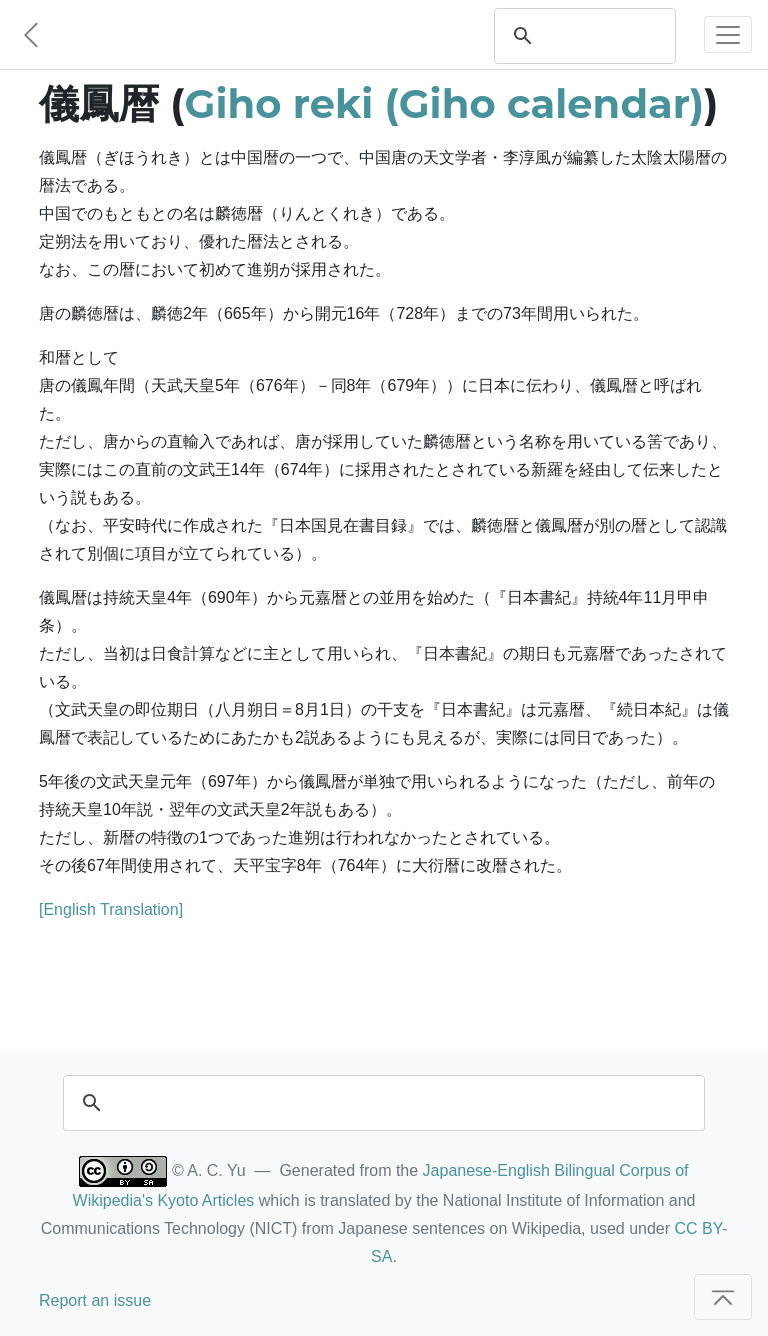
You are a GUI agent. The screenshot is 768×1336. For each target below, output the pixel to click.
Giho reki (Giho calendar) (445, 103)
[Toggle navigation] (728, 34)
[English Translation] (111, 909)
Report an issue (95, 1300)
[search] (604, 36)
